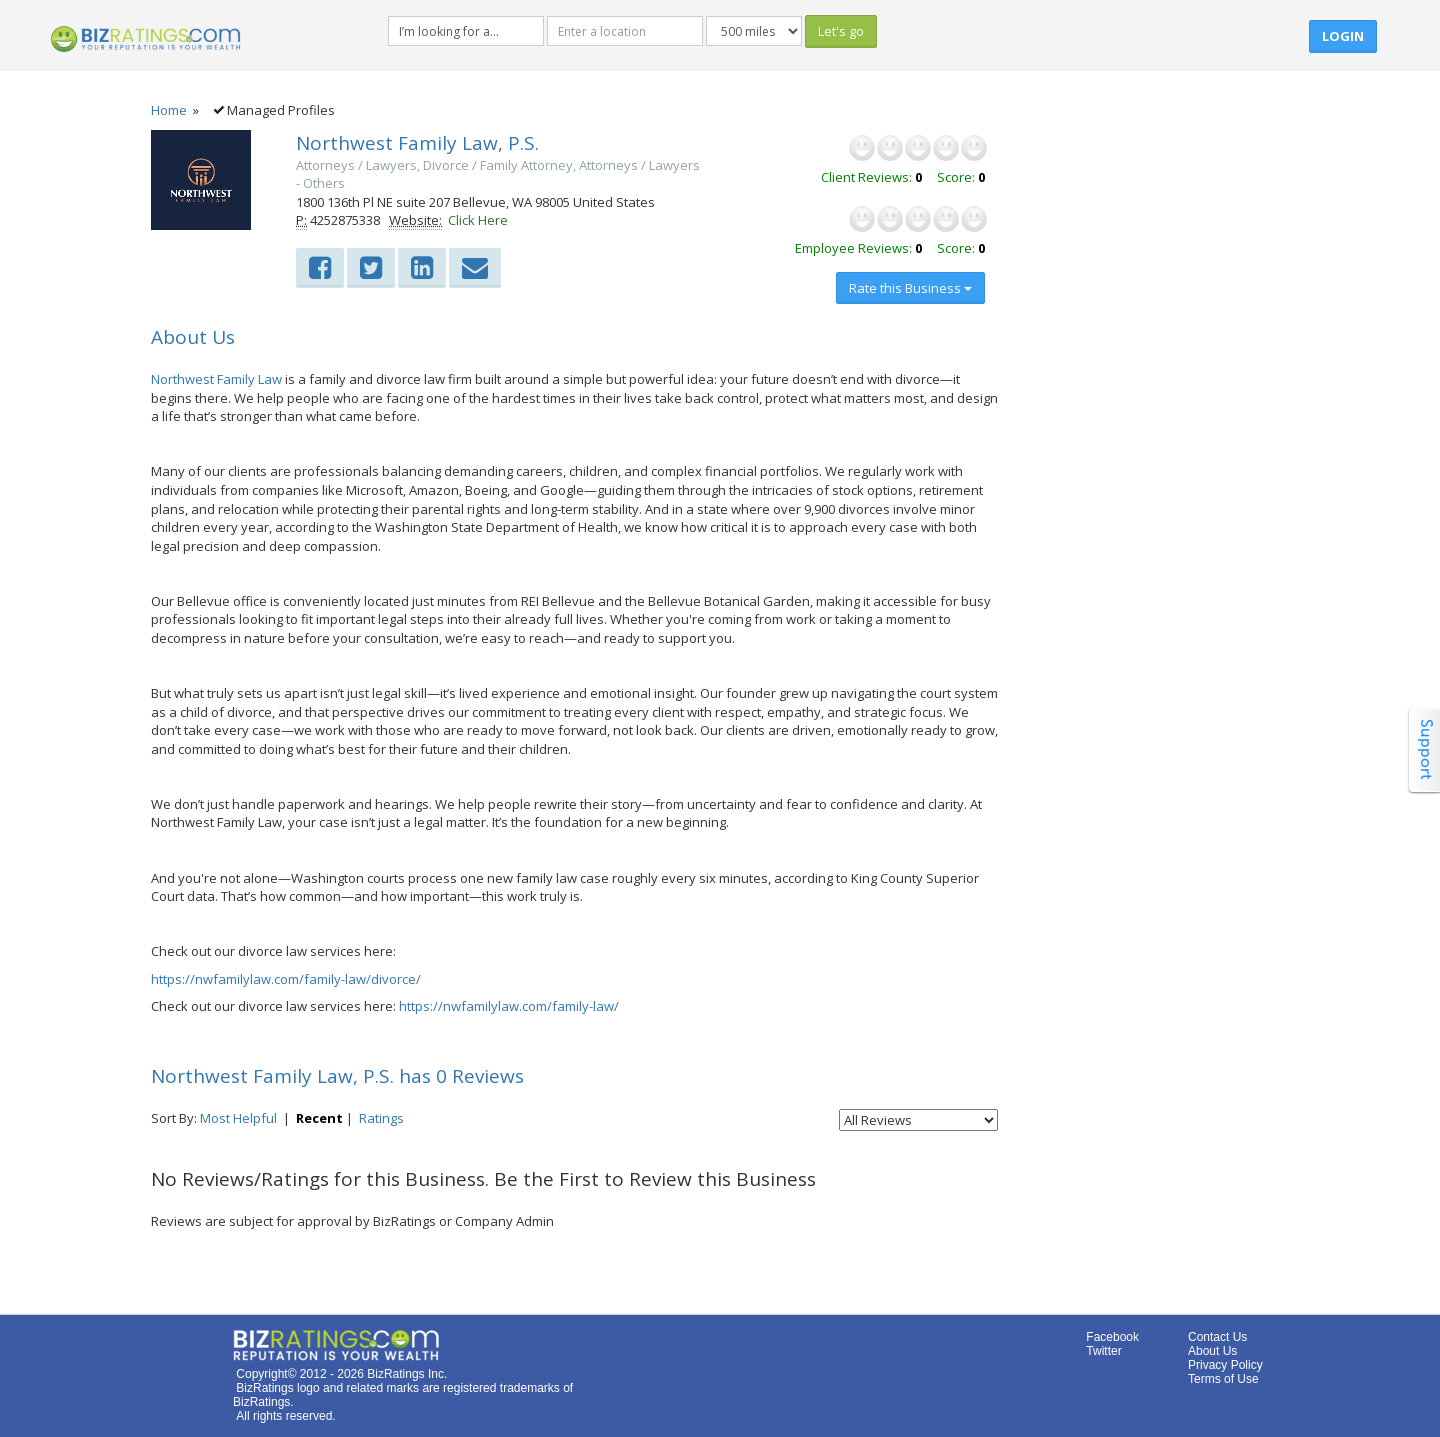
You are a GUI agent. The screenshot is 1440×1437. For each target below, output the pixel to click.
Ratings (381, 1118)
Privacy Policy (1225, 1365)
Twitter (1103, 1351)
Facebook (1112, 1337)
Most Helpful (238, 1118)
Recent (319, 1118)
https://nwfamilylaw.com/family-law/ (509, 1006)
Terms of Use (1223, 1379)
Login (1343, 36)
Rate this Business (910, 288)
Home (169, 110)
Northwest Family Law (216, 379)
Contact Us (1217, 1337)
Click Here (478, 220)
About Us (1212, 1351)
